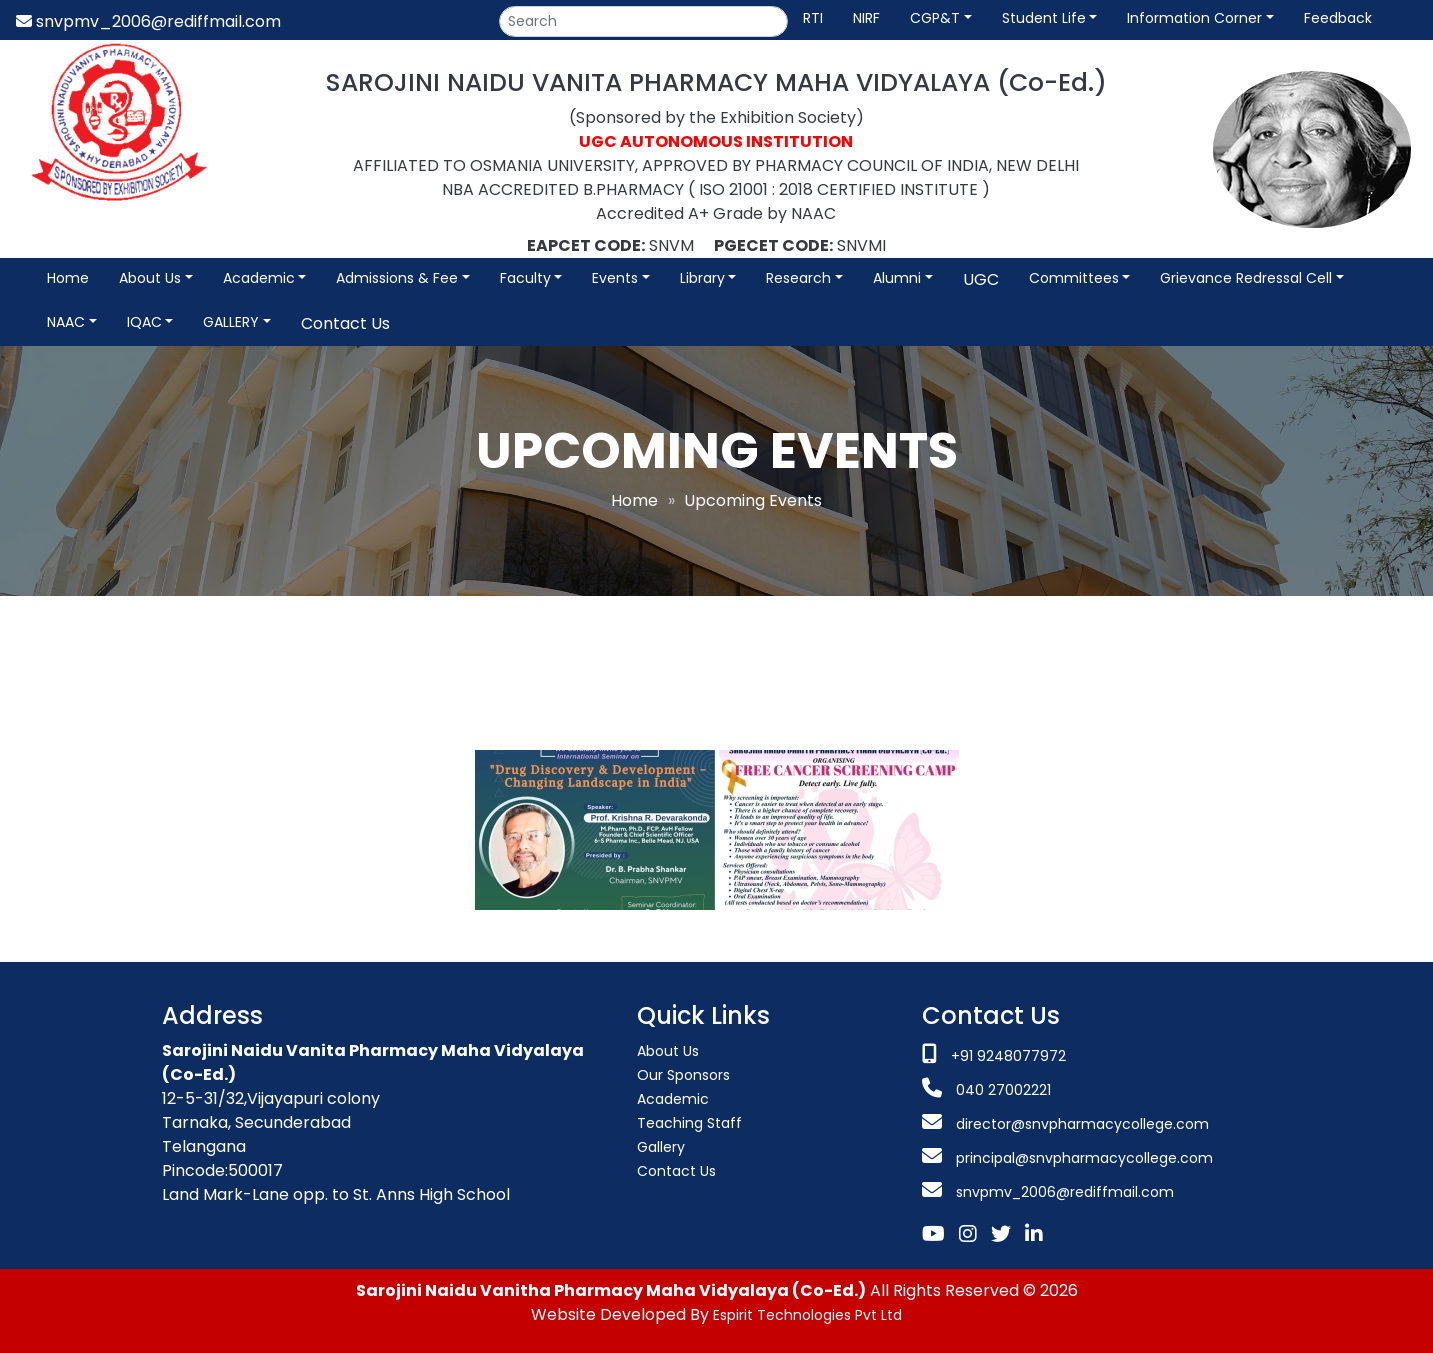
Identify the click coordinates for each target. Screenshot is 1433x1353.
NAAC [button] (66, 322)
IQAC (144, 322)
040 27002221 (1001, 1090)
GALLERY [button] (231, 322)
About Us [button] (150, 278)
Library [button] (702, 278)
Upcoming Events (753, 500)
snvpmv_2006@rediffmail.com (148, 21)
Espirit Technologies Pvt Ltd (807, 1315)
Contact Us (345, 323)
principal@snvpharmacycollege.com (1082, 1158)
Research (798, 278)
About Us (668, 1051)
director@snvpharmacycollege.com (1082, 1124)
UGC (981, 279)
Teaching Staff (689, 1123)
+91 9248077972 (1008, 1056)
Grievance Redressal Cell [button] (1246, 278)
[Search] (643, 21)
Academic (259, 278)
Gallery (661, 1147)
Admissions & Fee (397, 278)
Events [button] (615, 278)
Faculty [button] (525, 278)
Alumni (897, 278)
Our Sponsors (683, 1075)
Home (68, 278)
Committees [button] (1074, 278)
